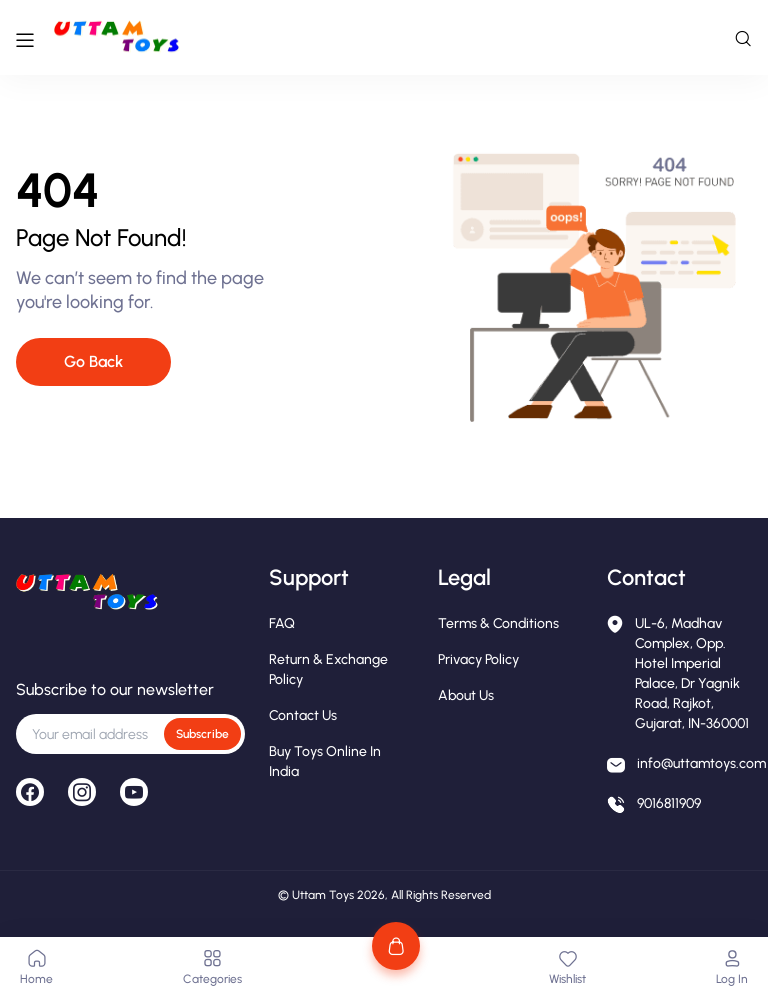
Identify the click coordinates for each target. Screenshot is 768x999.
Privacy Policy (478, 659)
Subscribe (202, 734)
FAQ (282, 623)
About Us (466, 695)
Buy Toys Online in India (325, 761)
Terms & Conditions (498, 623)
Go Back (93, 361)
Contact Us (303, 715)
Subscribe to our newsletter (115, 689)
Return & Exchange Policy (328, 669)
